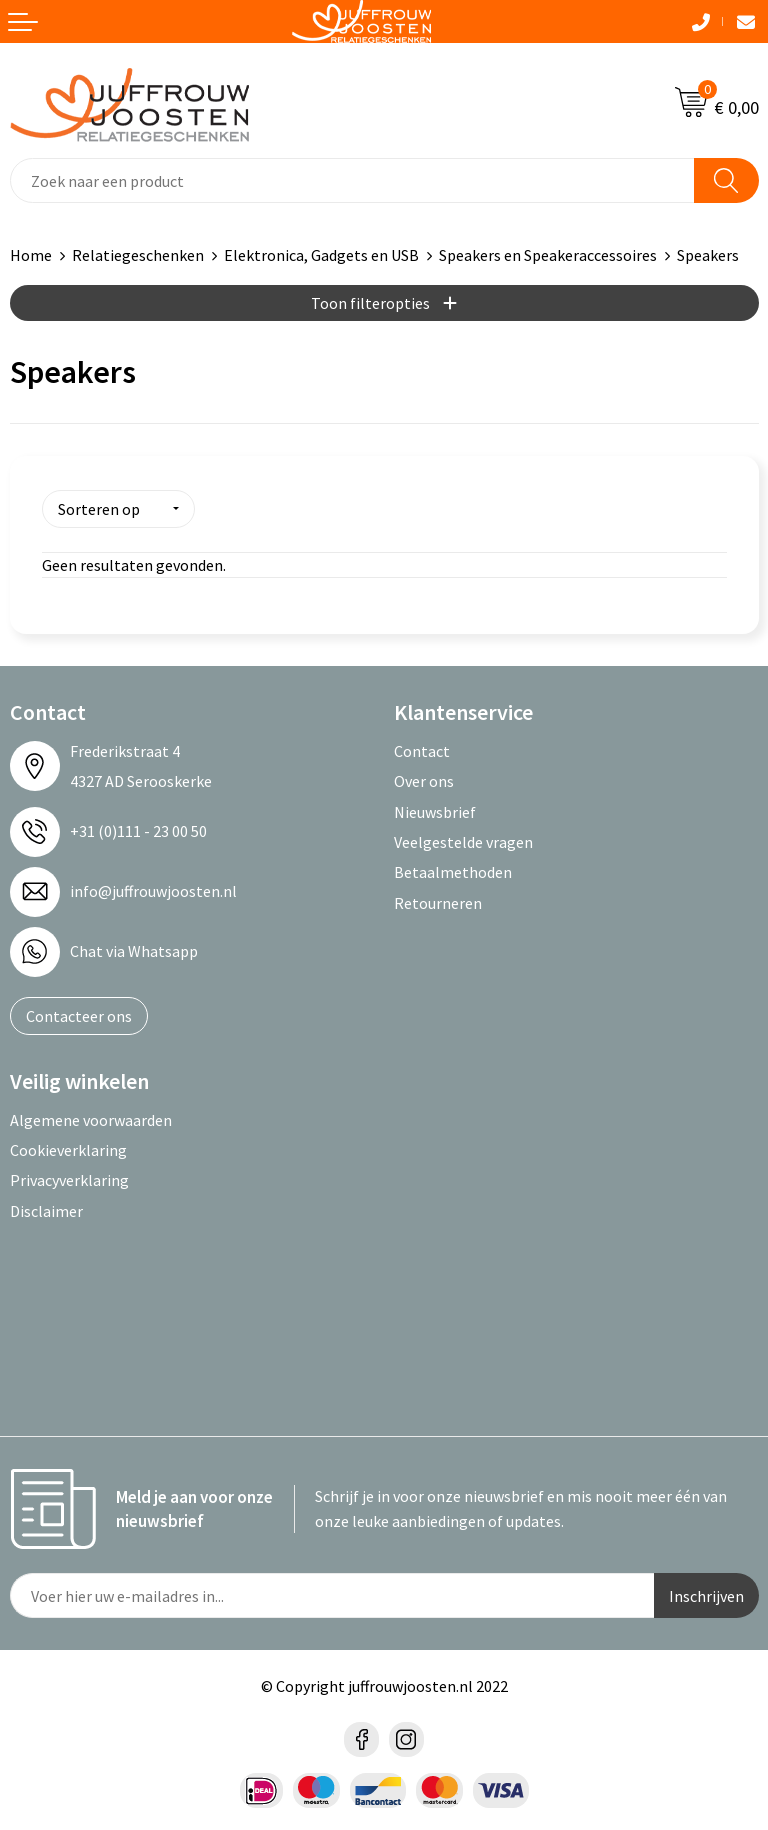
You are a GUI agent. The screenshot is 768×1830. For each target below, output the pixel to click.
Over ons (424, 779)
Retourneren (438, 901)
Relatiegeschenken (138, 255)
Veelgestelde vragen (463, 840)
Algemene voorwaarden (91, 1118)
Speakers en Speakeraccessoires (548, 255)
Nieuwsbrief (435, 810)
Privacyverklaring (69, 1179)
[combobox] (352, 180)
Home (31, 255)
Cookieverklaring (68, 1148)
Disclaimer (46, 1209)
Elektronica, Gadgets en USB (321, 255)
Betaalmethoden (453, 871)
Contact (422, 749)
